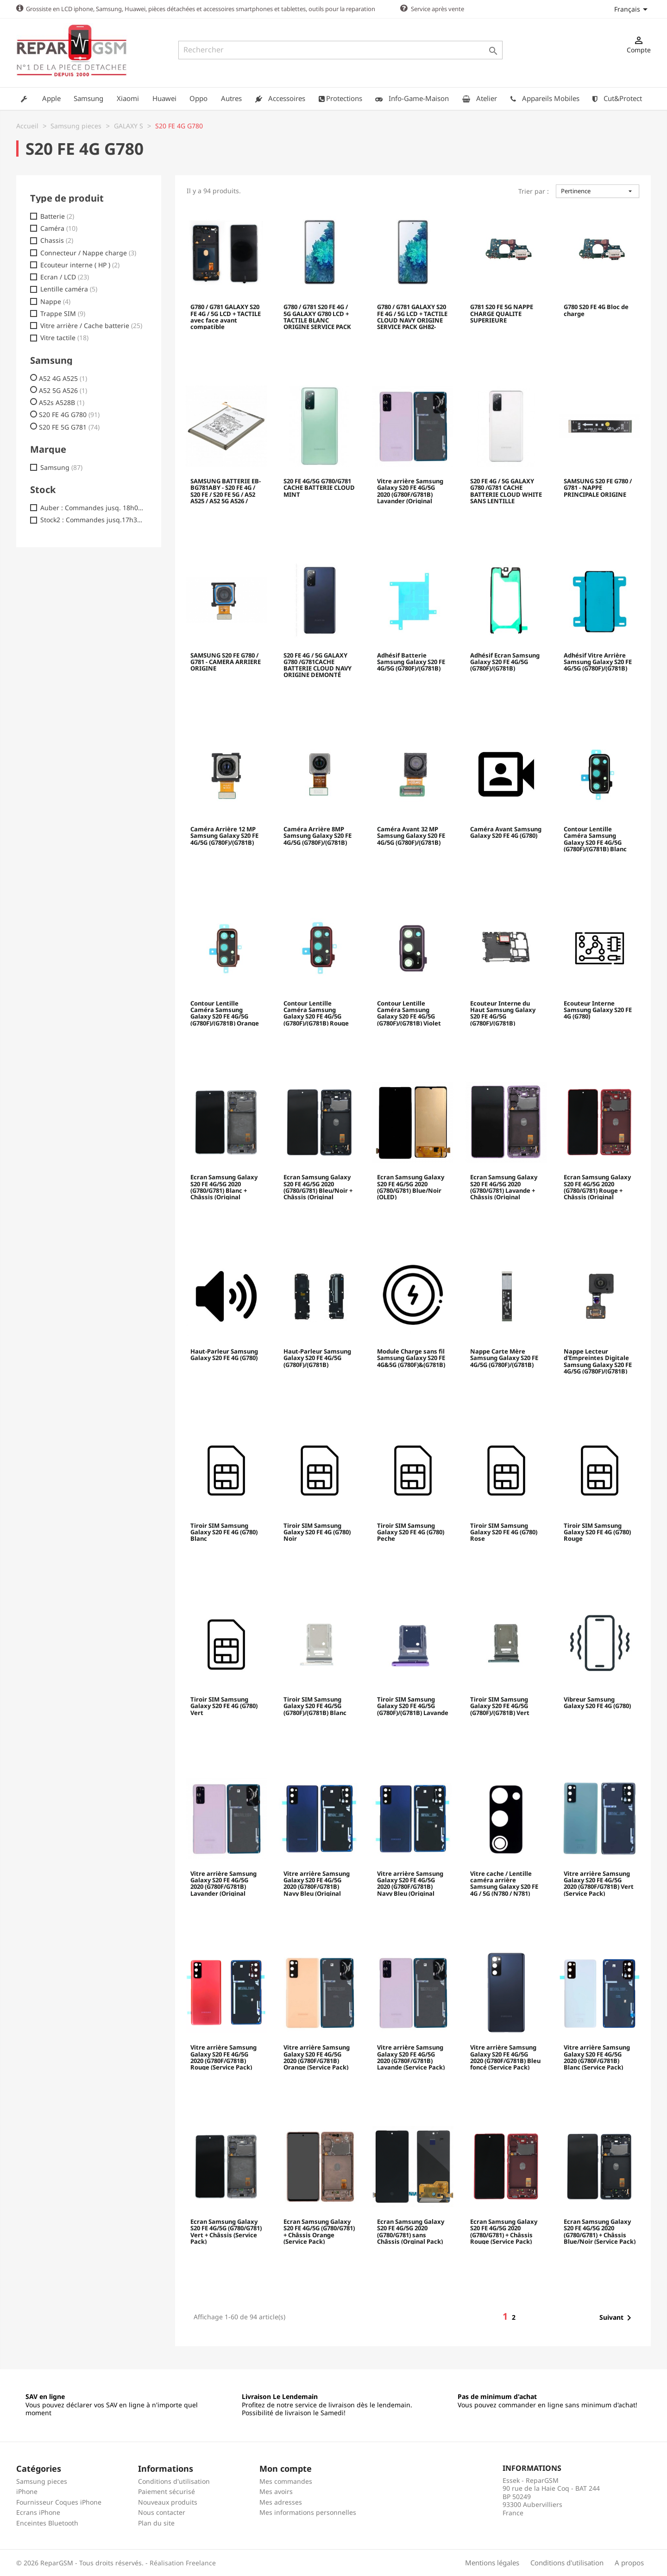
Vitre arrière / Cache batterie (91, 325)
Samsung (61, 467)
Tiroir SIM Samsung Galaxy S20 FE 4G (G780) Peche (410, 1532)
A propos (629, 2562)
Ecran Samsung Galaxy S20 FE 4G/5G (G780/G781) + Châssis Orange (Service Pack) (319, 2231)
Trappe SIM (62, 313)
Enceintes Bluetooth (47, 2522)
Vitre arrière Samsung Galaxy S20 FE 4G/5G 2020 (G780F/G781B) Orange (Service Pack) (316, 2057)
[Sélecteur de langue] (632, 9)
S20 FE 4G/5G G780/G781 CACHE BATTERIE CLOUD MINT (319, 487)
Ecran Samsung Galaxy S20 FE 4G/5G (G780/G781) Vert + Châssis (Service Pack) (226, 2231)
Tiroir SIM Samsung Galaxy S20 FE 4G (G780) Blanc (224, 1532)
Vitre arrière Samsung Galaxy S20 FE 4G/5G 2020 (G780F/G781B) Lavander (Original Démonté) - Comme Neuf (410, 490)
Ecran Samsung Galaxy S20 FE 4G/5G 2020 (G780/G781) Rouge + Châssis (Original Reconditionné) (597, 1186)
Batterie (57, 216)
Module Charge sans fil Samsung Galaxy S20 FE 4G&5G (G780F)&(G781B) (411, 1358)
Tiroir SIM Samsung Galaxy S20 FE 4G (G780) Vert (224, 1706)
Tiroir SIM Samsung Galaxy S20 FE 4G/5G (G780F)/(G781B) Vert (499, 1706)
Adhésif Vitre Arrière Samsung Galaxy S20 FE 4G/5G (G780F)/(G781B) (598, 662)
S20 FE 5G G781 (69, 427)
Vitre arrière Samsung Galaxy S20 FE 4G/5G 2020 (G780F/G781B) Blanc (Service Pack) (597, 2057)
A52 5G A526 (63, 390)
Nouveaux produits (167, 2501)
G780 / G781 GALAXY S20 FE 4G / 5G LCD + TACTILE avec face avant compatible (225, 316)
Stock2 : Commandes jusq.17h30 (92, 519)
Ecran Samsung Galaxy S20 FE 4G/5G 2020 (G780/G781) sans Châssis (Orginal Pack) (410, 2231)
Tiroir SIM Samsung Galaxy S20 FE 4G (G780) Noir (317, 1532)
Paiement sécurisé (166, 2491)
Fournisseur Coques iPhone (58, 2501)
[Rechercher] (340, 50)
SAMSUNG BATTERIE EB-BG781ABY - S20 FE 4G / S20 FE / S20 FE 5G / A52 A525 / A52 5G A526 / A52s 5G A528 (225, 490)
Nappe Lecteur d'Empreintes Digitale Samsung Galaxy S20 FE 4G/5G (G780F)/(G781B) (598, 1360)
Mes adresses (280, 2501)
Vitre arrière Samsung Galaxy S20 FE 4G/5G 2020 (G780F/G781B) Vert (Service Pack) (599, 1883)
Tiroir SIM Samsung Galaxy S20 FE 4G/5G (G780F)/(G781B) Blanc (314, 1706)
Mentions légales (492, 2562)
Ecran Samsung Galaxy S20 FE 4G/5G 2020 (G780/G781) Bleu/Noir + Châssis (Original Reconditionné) (317, 1186)
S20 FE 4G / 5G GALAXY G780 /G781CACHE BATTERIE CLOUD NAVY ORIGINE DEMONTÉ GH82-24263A (317, 664)
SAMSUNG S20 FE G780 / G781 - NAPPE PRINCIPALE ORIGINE (598, 487)
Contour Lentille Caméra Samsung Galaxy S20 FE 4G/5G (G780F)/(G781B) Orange (224, 1012)
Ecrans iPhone (38, 2511)
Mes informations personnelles (307, 2511)
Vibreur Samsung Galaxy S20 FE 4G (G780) (597, 1702)
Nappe (55, 301)
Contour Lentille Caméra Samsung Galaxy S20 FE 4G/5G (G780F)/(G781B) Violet (409, 1012)
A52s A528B (61, 402)
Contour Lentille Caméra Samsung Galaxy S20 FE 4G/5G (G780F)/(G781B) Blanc (595, 838)
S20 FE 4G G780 (69, 414)
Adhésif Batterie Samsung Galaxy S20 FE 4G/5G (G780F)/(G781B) (411, 662)
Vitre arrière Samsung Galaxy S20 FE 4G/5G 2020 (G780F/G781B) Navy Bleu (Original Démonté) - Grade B (410, 1883)
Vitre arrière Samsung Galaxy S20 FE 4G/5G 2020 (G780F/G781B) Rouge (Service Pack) (223, 2057)
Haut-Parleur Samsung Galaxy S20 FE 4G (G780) (224, 1354)
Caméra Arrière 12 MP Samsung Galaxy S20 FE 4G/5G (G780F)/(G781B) (224, 835)
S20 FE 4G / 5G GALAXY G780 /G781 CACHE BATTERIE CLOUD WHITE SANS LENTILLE (506, 490)
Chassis (56, 240)
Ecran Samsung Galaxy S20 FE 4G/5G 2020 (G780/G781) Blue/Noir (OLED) (410, 1186)
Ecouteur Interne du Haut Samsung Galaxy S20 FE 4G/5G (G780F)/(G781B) (502, 1012)
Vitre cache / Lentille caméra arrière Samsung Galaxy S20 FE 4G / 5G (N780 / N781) (504, 1883)
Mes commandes (285, 2480)
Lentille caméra (68, 289)
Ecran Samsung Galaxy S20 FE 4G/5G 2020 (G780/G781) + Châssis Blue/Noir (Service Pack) (600, 2231)
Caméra (58, 228)
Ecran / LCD (64, 276)
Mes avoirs (276, 2491)
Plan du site (156, 2522)
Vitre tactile (64, 337)
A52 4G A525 (63, 378)
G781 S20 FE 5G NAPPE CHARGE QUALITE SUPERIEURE (501, 313)
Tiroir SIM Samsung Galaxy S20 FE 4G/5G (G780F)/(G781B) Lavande (412, 1706)
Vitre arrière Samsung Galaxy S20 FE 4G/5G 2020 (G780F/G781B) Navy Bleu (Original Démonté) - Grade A (316, 1883)
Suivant (617, 2317)
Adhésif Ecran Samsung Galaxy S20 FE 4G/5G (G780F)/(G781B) (505, 662)
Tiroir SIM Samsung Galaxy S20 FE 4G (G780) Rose (503, 1532)
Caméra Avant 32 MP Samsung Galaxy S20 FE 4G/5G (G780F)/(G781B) (411, 835)
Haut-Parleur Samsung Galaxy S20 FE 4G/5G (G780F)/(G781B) (317, 1358)
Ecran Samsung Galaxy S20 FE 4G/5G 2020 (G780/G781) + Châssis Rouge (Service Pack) (503, 2231)
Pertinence (597, 190)
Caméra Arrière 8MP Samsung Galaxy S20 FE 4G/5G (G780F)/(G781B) (317, 835)
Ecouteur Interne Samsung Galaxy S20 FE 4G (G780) (598, 1010)
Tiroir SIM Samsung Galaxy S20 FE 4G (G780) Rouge (597, 1532)
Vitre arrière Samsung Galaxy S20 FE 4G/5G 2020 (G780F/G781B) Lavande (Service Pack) (411, 2057)
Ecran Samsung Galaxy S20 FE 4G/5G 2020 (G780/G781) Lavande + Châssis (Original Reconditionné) (503, 1186)
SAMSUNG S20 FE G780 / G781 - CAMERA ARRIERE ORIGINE (225, 662)
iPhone (27, 2491)
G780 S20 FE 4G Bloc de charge (596, 310)
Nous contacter (161, 2511)
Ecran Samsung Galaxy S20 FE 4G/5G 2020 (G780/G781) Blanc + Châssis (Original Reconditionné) (224, 1186)
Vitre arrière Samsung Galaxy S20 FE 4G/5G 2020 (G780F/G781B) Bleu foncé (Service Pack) (505, 2057)
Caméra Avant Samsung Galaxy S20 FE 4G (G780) (505, 832)
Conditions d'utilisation (174, 2480)
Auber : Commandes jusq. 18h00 (92, 507)
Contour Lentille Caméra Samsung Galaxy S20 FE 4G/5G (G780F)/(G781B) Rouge (316, 1012)
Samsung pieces (41, 2480)
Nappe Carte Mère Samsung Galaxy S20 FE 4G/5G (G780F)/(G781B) (504, 1358)
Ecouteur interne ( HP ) (80, 264)
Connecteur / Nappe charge (88, 252)
